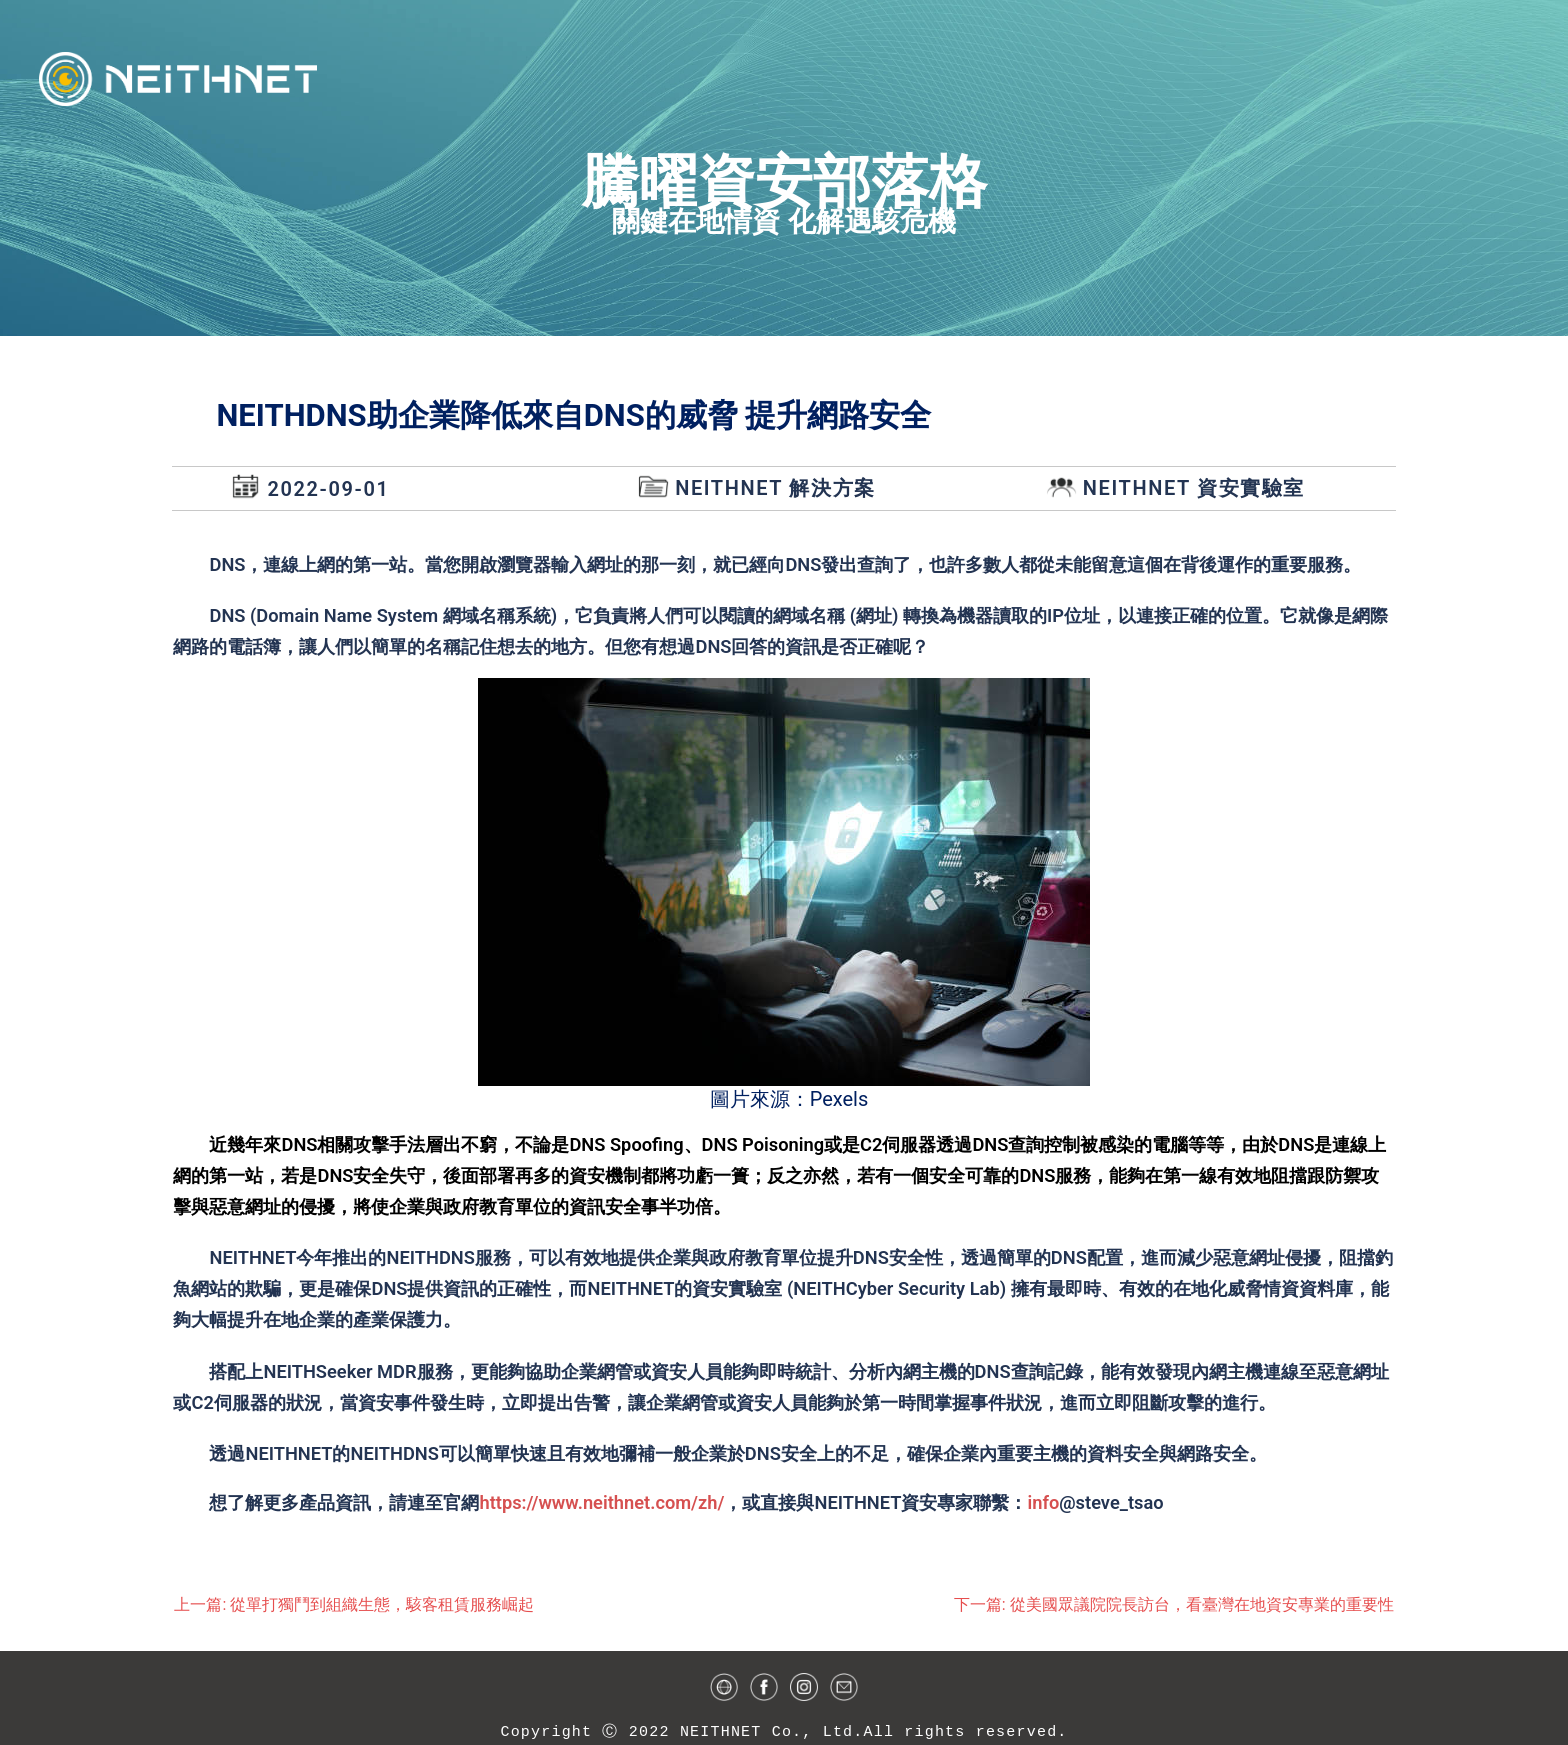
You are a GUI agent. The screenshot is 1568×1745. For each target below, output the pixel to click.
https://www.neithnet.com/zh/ (601, 1502)
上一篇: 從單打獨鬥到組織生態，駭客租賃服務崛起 (354, 1604)
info (1043, 1502)
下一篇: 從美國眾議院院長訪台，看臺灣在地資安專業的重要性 (1174, 1604)
